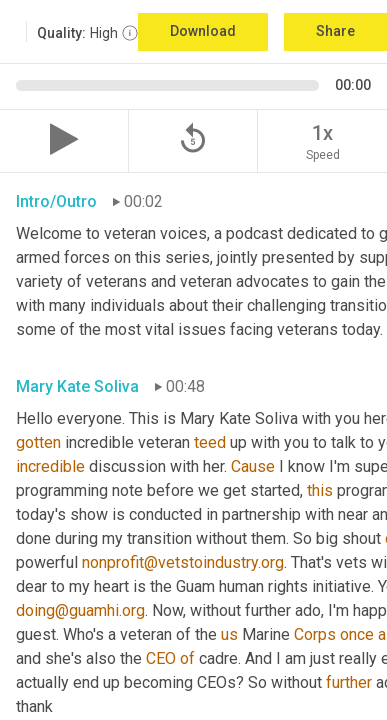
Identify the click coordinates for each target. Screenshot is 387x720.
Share (335, 31)
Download (203, 31)
